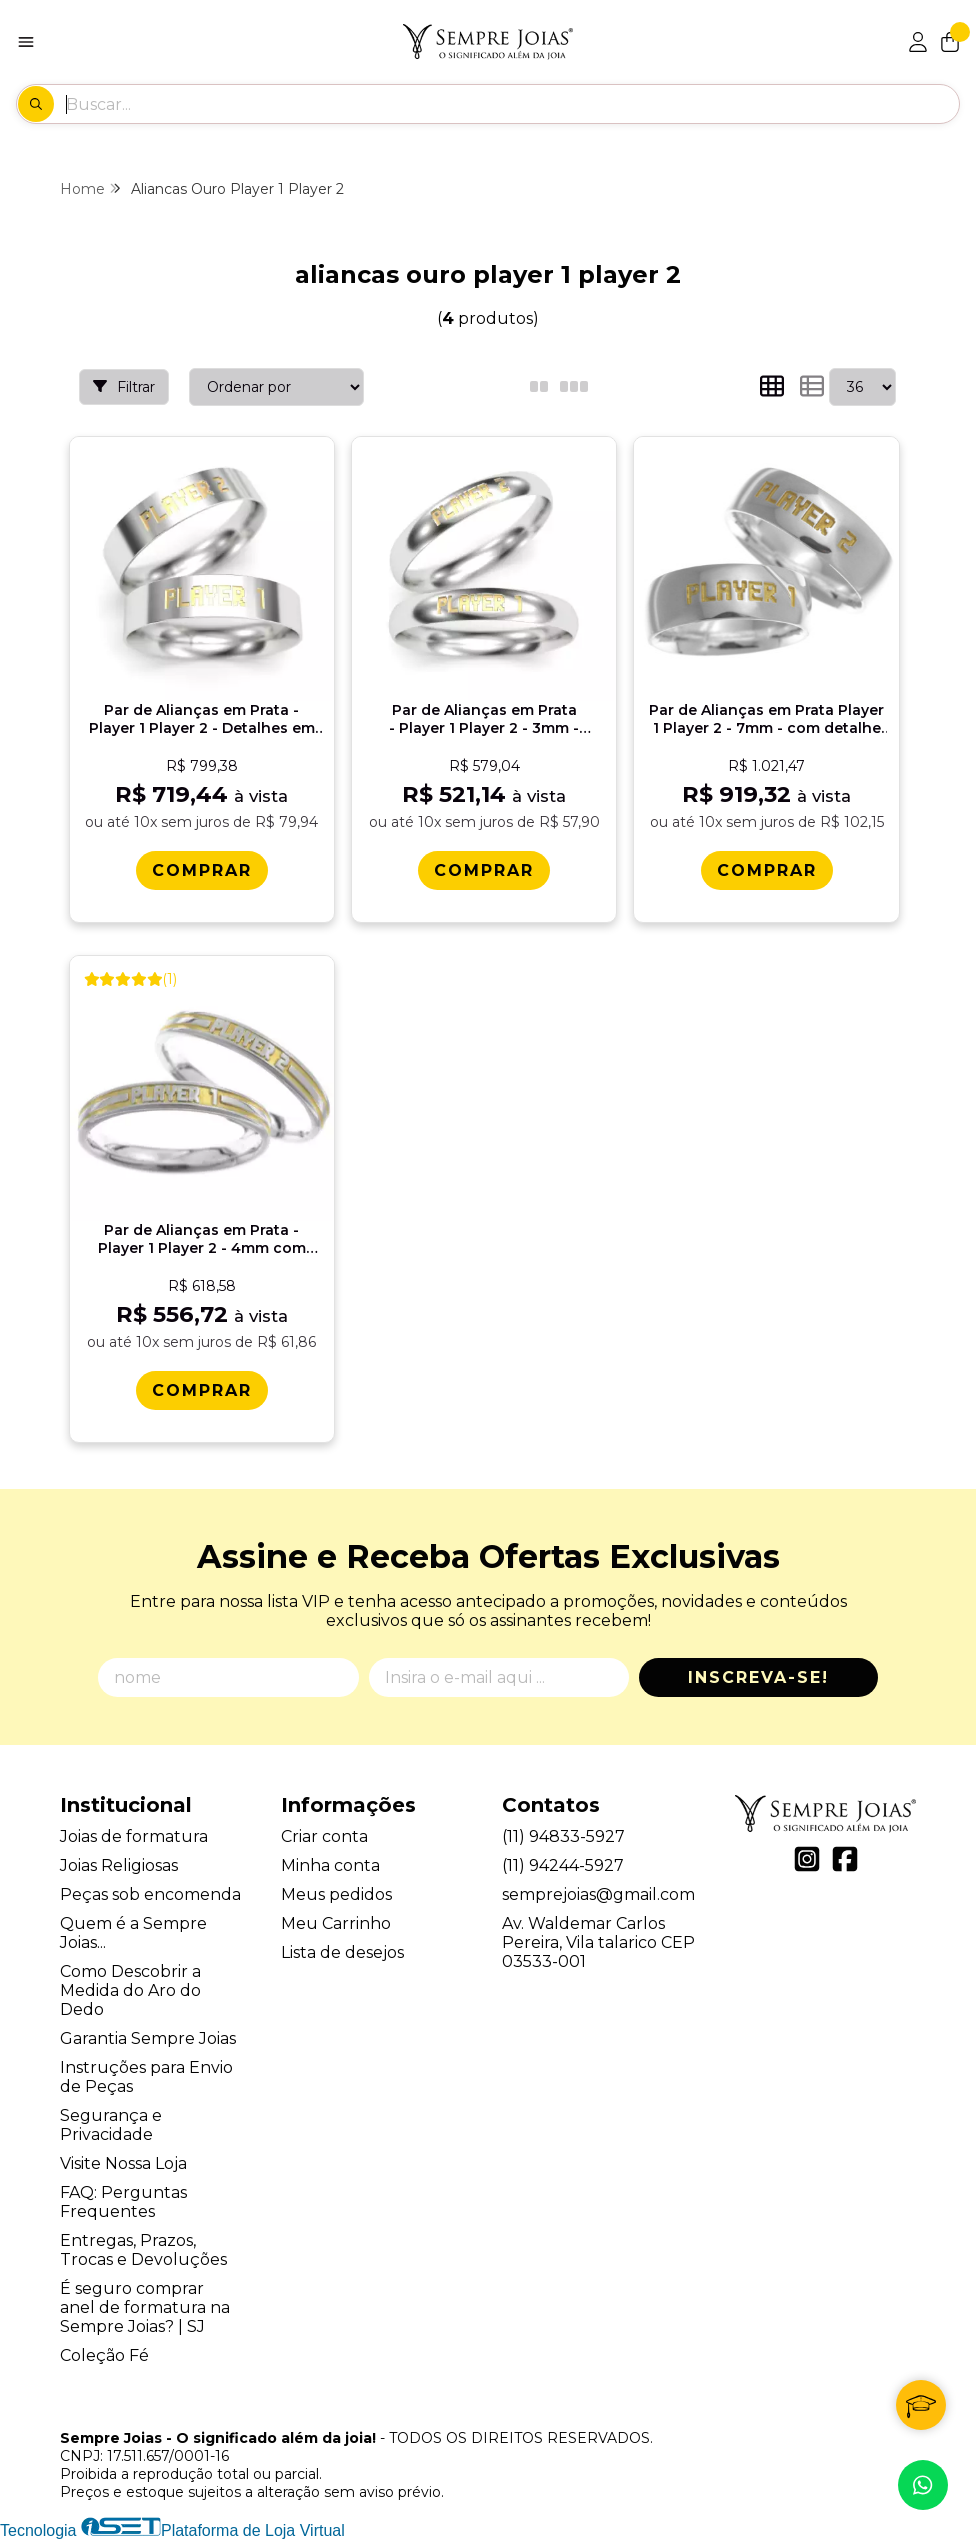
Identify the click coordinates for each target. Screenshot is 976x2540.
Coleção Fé (104, 2355)
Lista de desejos (342, 1952)
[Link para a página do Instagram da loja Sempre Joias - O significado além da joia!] (807, 1859)
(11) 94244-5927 (563, 1865)
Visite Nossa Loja (123, 2163)
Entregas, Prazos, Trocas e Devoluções (143, 2250)
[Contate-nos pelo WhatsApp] (923, 2485)
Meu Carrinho (336, 1923)
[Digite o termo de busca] (512, 104)
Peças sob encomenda (150, 1894)
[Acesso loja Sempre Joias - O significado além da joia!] (918, 42)
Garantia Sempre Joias (148, 2038)
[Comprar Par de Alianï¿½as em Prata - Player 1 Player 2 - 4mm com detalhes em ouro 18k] (202, 1390)
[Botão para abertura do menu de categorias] (26, 42)
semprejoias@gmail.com (598, 1894)
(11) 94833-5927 (563, 1836)
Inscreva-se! (758, 1677)
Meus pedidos (336, 1894)
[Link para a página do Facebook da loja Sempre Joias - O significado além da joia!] (845, 1859)
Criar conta (324, 1836)
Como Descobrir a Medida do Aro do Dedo (130, 1990)
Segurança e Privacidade (111, 2125)
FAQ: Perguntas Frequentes (123, 2202)
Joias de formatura (134, 1836)
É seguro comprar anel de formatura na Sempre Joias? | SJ (145, 2307)
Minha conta (330, 1865)
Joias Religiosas (119, 1865)
